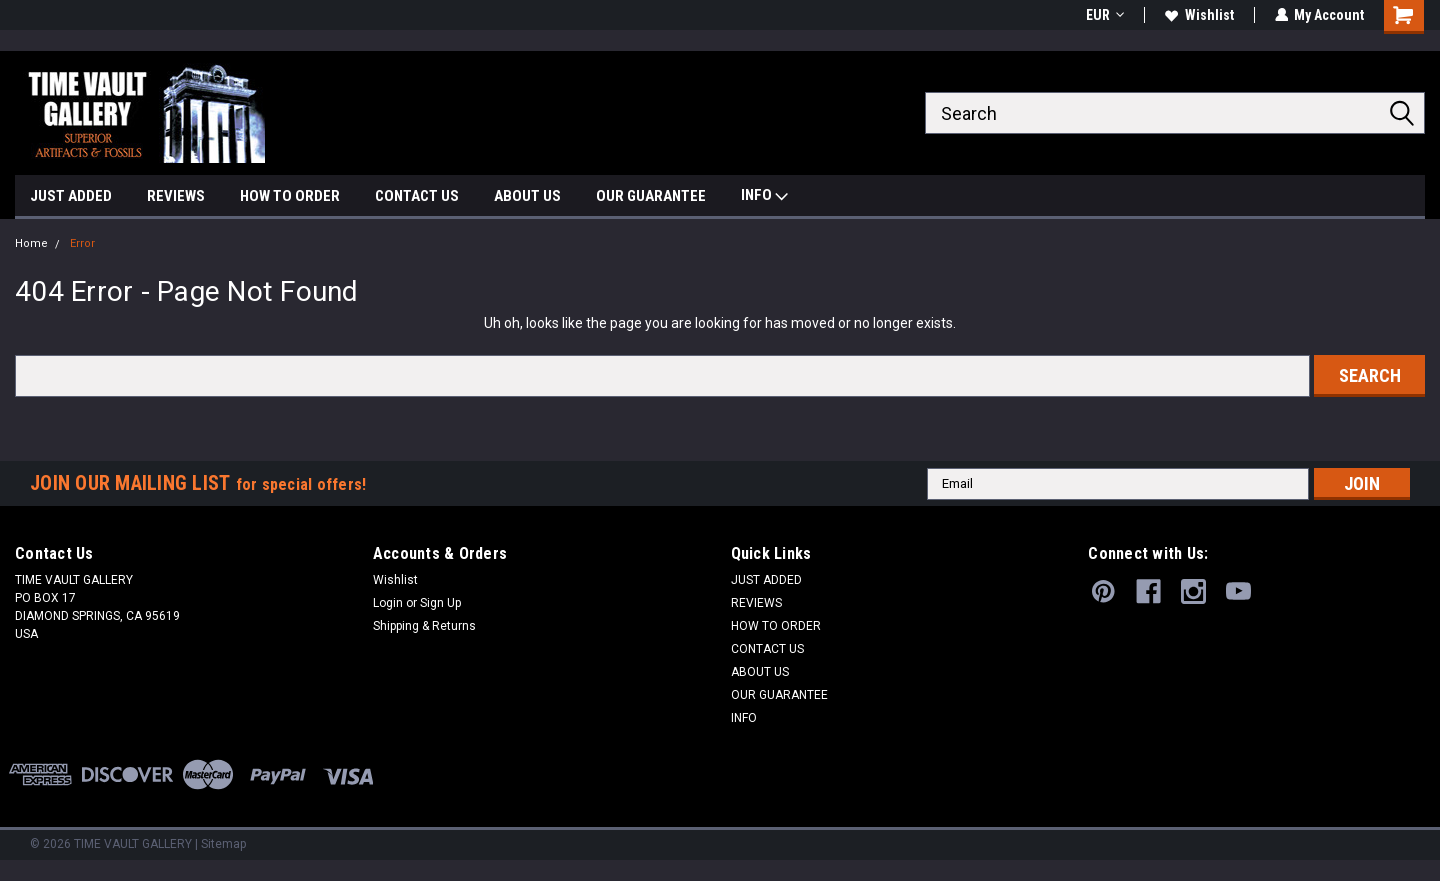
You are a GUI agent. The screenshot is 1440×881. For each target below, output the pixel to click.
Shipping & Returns (424, 626)
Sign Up (440, 603)
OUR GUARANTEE (651, 196)
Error (82, 243)
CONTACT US (417, 196)
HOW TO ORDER (290, 196)
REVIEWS (176, 196)
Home (31, 243)
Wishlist (1198, 15)
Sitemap (223, 844)
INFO (764, 197)
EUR (1104, 15)
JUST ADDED (71, 196)
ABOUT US (527, 196)
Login (388, 603)
